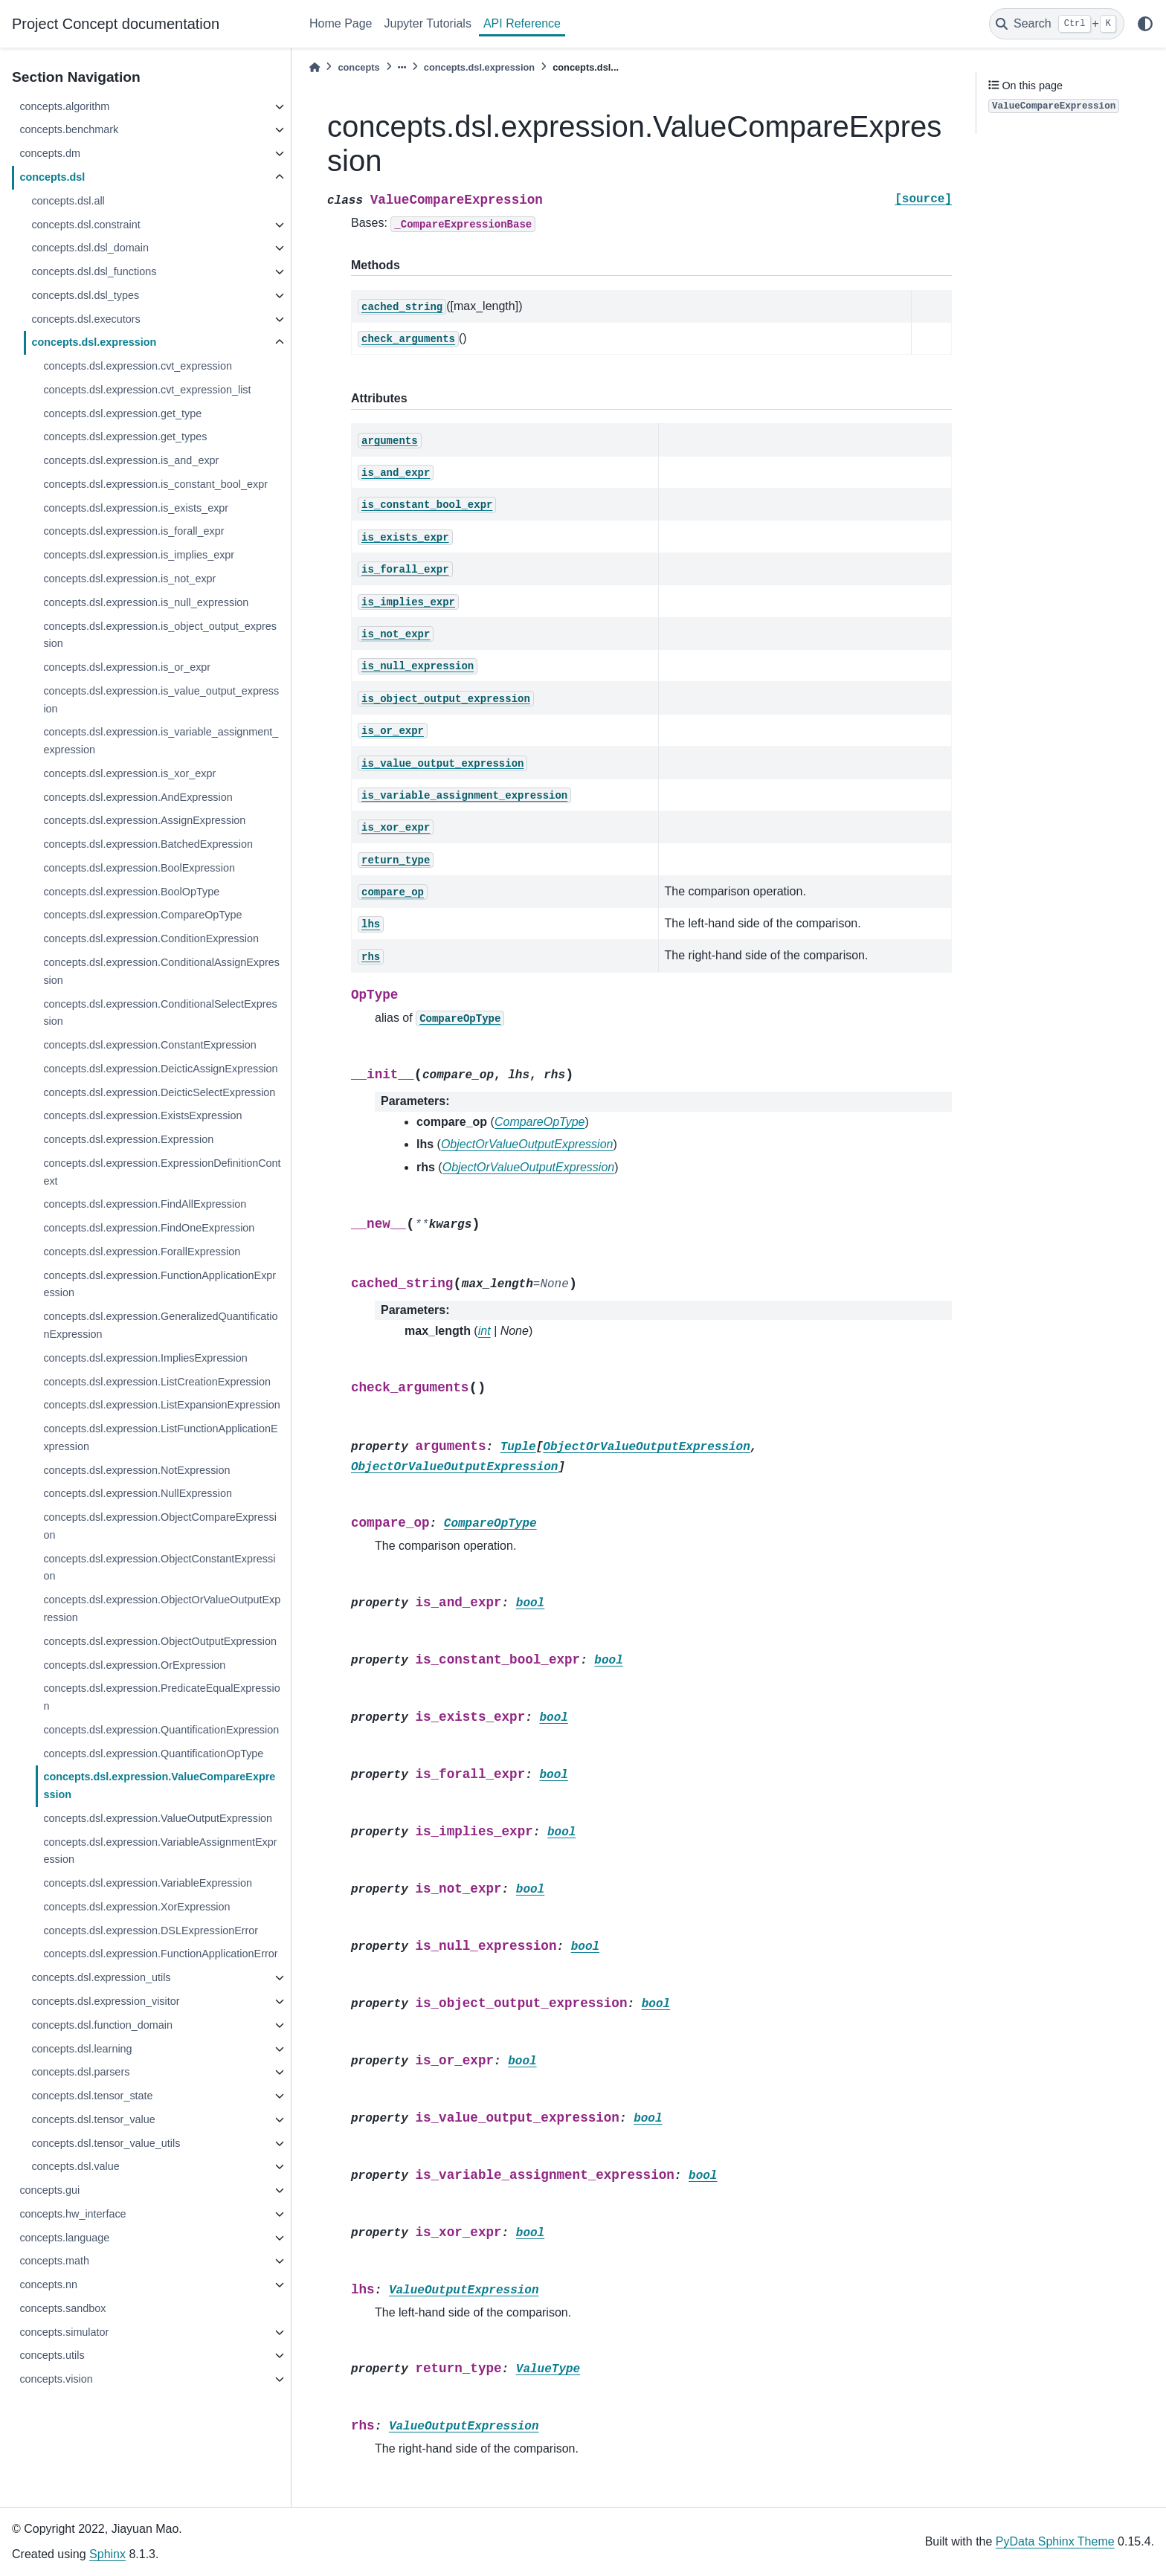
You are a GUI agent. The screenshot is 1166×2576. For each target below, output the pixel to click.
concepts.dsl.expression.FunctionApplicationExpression (159, 1284)
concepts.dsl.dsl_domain (90, 248)
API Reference (522, 23)
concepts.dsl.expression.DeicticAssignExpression (160, 1069)
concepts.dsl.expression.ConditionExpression (151, 938)
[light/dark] (1145, 23)
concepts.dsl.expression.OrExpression (134, 1665)
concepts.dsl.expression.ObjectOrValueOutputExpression (161, 1608)
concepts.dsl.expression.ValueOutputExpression (157, 1818)
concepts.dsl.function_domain (102, 2025)
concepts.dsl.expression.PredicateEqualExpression (161, 1697)
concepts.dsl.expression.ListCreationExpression (157, 1382)
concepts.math (54, 2261)
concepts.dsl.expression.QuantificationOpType (153, 1753)
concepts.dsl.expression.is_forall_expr (133, 531)
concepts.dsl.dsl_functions (93, 271)
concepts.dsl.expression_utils (100, 1977)
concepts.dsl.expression (93, 342)
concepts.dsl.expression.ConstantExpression (149, 1045)
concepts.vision (55, 2379)
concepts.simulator (64, 2332)
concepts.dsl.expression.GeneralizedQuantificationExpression (160, 1325)
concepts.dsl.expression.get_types (125, 436)
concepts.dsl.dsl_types (85, 295)
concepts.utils (51, 2355)
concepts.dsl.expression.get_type (122, 413)
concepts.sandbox (62, 2308)
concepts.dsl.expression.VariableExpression (147, 1883)
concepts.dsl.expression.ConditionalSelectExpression (160, 1013)
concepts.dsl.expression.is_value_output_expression (161, 700)
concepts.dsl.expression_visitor (105, 2001)
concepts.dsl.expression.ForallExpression (141, 1252)
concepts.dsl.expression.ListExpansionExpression (161, 1405)
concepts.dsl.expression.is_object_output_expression (160, 635)
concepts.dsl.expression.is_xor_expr (129, 773)
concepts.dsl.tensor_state (91, 2096)
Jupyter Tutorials (427, 23)
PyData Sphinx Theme (1055, 2541)
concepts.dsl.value (75, 2166)
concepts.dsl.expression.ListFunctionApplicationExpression (160, 1437)
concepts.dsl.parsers (80, 2072)
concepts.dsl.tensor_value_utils (105, 2143)
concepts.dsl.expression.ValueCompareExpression (159, 1785)
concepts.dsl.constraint (85, 225)
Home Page (341, 23)
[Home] (314, 67)
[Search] (1056, 23)
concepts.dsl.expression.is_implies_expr (138, 555)
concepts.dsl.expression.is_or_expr (126, 667)
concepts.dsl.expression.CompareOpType (142, 915)
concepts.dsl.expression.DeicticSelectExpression (159, 1092)
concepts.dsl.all (67, 201)
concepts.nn (48, 2284)
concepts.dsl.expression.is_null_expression (145, 602)
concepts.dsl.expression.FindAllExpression (144, 1204)
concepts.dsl (52, 177)
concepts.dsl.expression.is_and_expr (131, 460)
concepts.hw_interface (72, 2214)
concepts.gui (49, 2190)
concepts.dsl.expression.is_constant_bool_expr (155, 484)
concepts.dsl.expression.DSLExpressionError (150, 1930)
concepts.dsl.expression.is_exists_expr (135, 508)
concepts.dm (49, 153)
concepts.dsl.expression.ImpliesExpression (145, 1358)
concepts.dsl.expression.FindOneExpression (148, 1228)
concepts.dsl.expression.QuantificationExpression (161, 1730)
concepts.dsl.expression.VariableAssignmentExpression (160, 1851)
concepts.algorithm (64, 106)
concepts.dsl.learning (81, 2049)
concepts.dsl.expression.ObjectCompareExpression (160, 1526)
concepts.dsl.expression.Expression (128, 1139)
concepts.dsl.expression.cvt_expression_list (147, 390)
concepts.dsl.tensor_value (93, 2119)
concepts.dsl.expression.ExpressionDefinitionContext (161, 1172)
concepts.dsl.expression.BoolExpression (139, 868)
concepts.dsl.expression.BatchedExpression (148, 844)
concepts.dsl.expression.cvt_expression (137, 366)
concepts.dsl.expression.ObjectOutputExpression (160, 1641)
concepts (358, 67)
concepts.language (64, 2238)
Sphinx (107, 2554)
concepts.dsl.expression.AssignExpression (144, 820)
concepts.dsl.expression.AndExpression (137, 797)
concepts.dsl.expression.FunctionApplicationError (160, 1954)
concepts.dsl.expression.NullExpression (137, 1493)
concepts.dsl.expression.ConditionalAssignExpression (161, 971)
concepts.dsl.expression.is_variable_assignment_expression (160, 741)
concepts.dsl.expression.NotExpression (136, 1470)
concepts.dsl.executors (85, 319)
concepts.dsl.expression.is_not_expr (129, 579)
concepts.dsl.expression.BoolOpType (131, 892)
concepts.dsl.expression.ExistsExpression (142, 1115)
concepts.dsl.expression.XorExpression (136, 1907)
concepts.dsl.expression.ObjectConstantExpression (159, 1567)
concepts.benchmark (68, 129)
